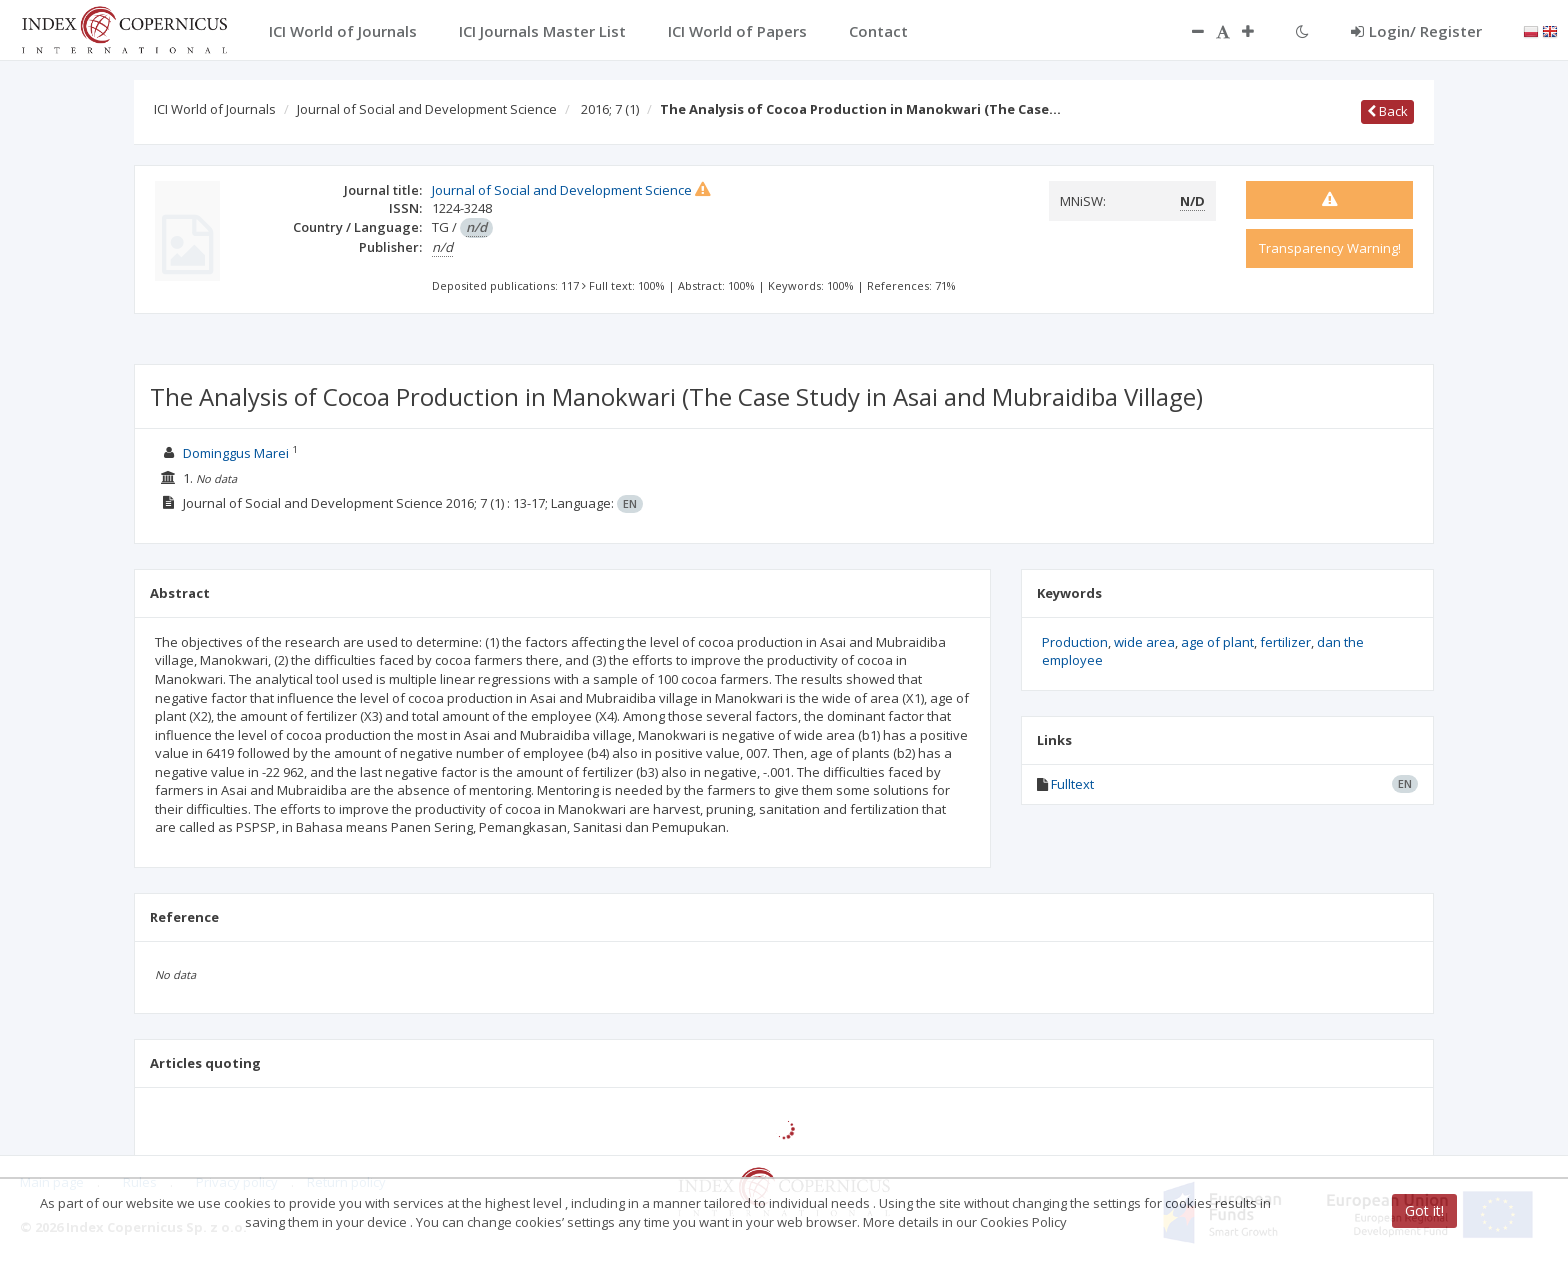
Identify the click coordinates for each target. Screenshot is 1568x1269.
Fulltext (1072, 784)
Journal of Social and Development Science (427, 109)
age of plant (1217, 642)
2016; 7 (610, 109)
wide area (1144, 642)
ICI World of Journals (215, 109)
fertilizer (1285, 642)
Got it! (1424, 1210)
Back (1387, 111)
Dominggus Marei (236, 453)
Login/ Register (1416, 31)
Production (1075, 642)
